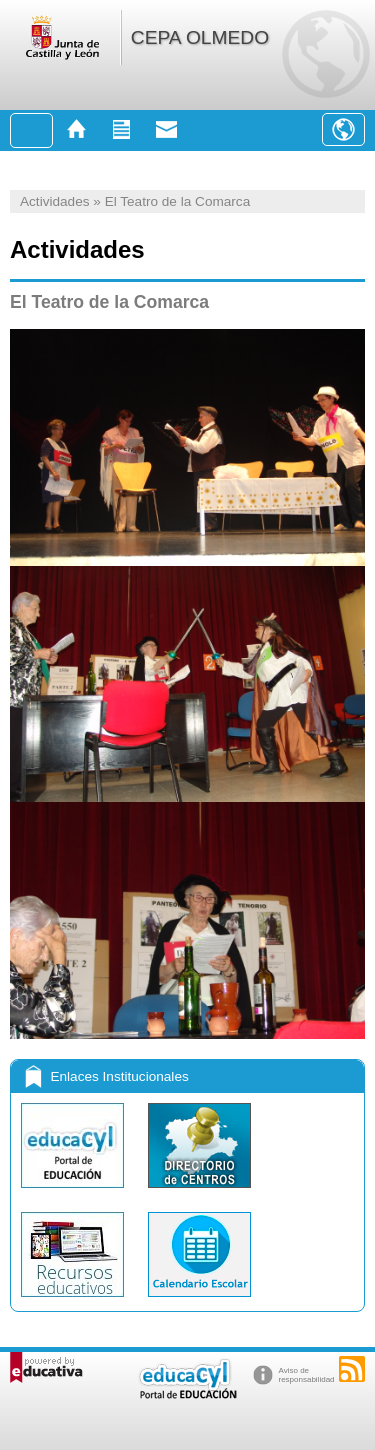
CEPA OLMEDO (200, 37)
